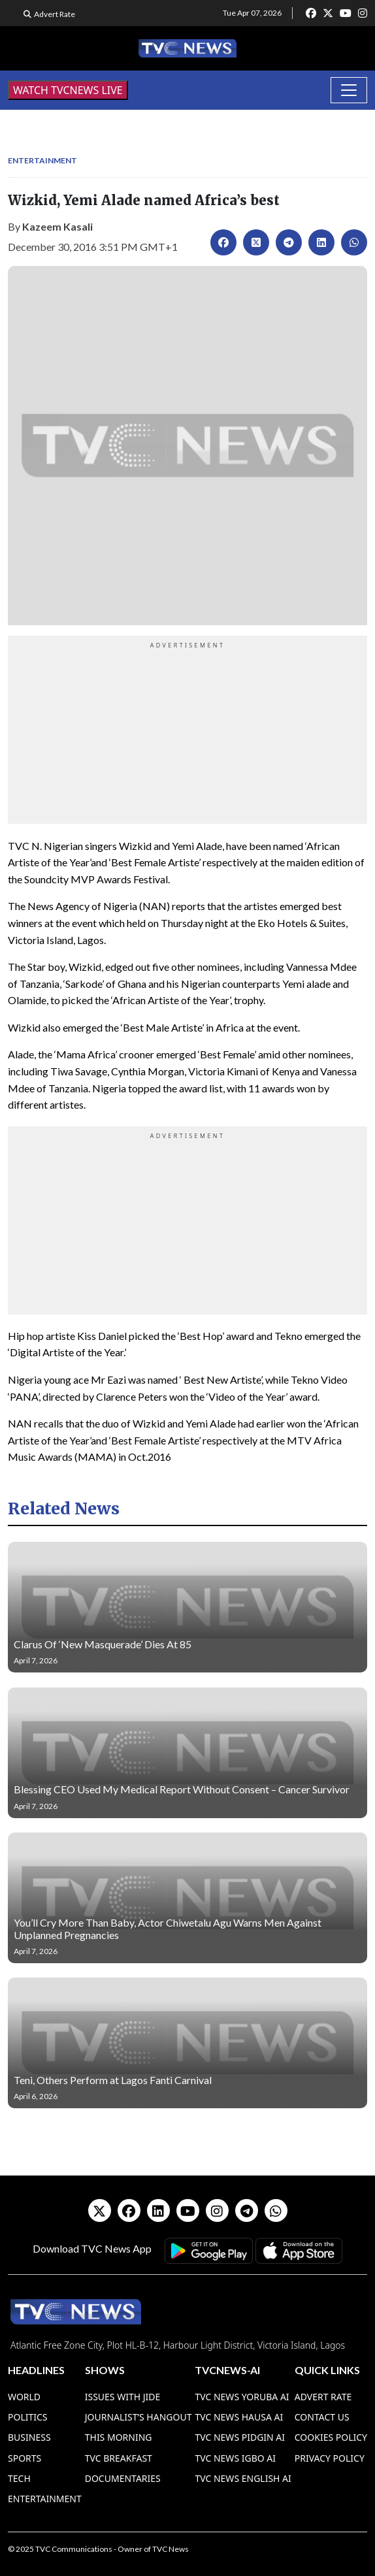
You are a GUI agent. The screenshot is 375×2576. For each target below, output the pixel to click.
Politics (28, 2417)
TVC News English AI (243, 2478)
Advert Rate (54, 14)
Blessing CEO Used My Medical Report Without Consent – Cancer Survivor (182, 1789)
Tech (19, 2478)
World (24, 2396)
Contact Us (322, 2417)
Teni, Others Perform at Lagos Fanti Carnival (113, 2080)
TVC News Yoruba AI (242, 2396)
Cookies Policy (331, 2437)
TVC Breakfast (118, 2458)
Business (29, 2437)
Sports (24, 2458)
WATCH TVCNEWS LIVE (68, 90)
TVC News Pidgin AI (240, 2437)
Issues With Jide (123, 2396)
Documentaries (123, 2478)
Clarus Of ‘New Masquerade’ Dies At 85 (102, 1644)
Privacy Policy (330, 2458)
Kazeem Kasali (57, 226)
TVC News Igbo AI (235, 2458)
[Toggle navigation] (349, 90)
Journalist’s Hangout (138, 2417)
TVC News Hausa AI (239, 2417)
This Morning (118, 2437)
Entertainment (42, 160)
